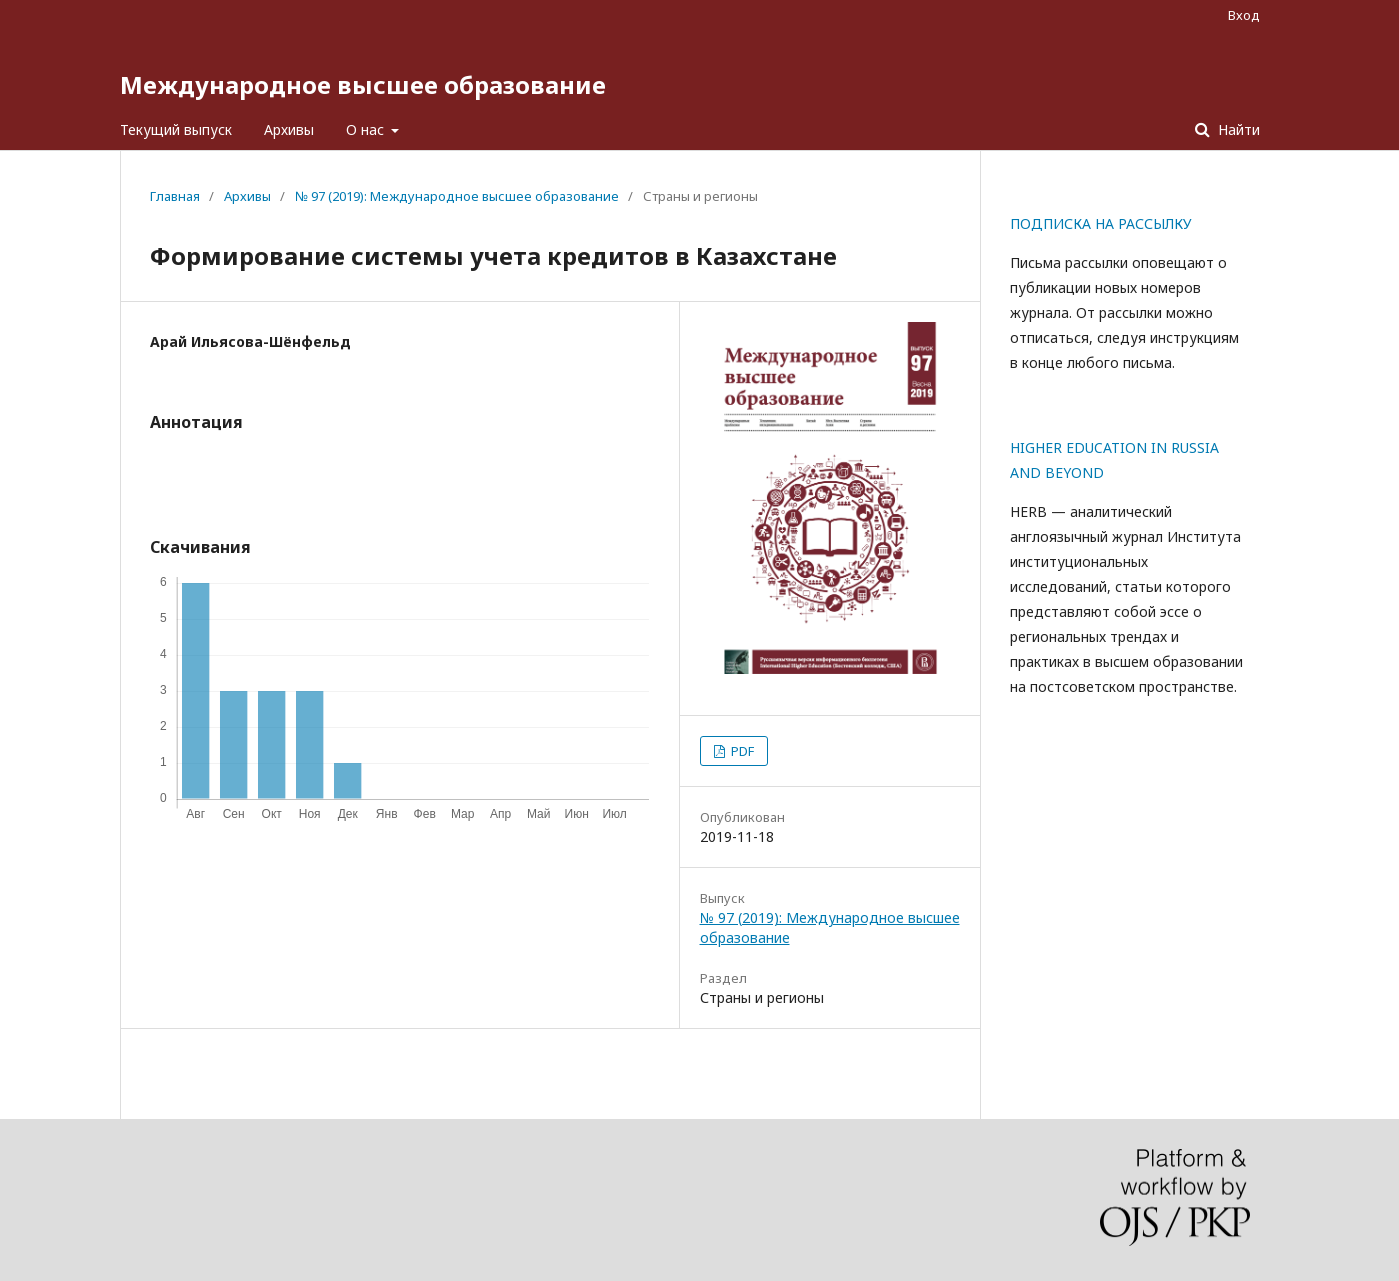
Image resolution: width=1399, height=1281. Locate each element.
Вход (1244, 15)
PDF (741, 751)
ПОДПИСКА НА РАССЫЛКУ (1101, 223)
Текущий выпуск (176, 129)
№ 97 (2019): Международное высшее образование (457, 196)
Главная (175, 196)
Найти (1237, 129)
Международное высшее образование (363, 84)
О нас (367, 129)
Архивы (289, 129)
